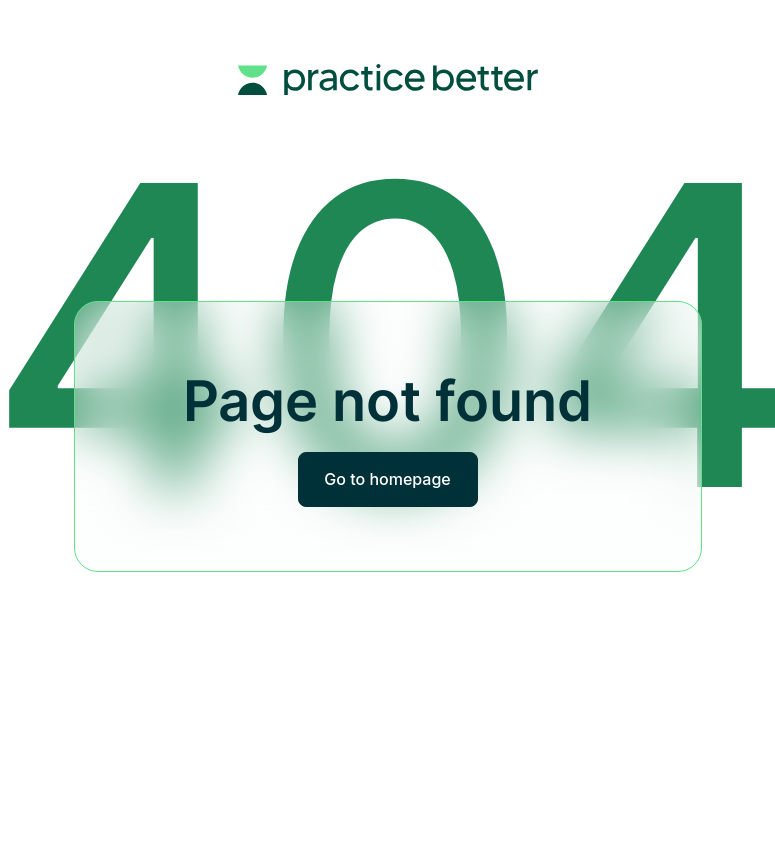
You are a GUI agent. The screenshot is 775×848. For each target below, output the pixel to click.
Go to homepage (387, 479)
